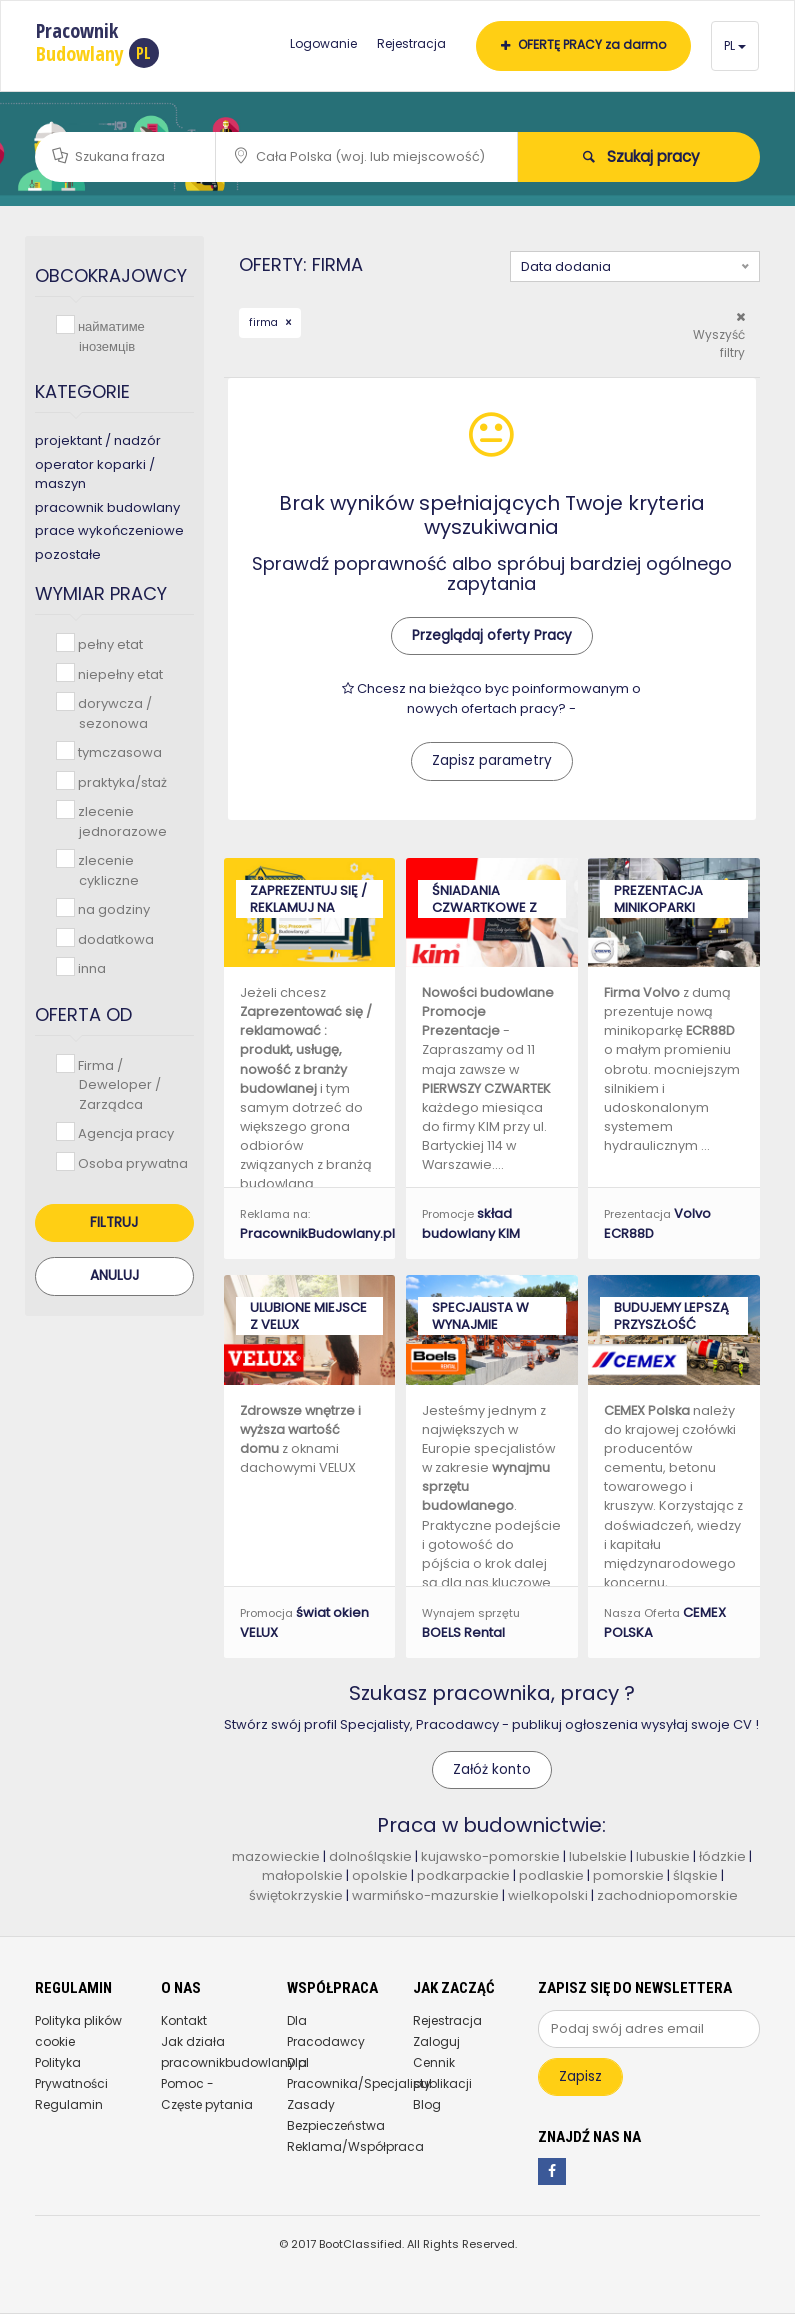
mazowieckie (276, 1856)
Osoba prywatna (131, 1162)
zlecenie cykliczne (106, 869)
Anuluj (114, 1275)
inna (90, 967)
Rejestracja (411, 43)
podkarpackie (463, 1875)
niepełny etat (118, 673)
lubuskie (663, 1856)
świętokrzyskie (296, 1895)
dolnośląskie (370, 1856)
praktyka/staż (120, 781)
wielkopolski (548, 1895)
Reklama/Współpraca (355, 2146)
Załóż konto (492, 1769)
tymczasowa (118, 751)
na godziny (112, 908)
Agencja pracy (124, 1132)
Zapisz (580, 2076)
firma (265, 322)
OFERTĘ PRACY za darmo (583, 44)
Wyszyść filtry (719, 336)
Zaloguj (436, 2041)
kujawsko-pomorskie (490, 1856)
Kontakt (184, 2020)
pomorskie (628, 1875)
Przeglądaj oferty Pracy (492, 635)
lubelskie (598, 1856)
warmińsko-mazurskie (425, 1895)
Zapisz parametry (492, 760)
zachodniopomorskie (667, 1895)
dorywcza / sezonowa (113, 712)
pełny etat (108, 643)
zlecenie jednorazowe (120, 820)
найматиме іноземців (109, 335)
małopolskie (302, 1875)
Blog (427, 2104)
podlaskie (551, 1875)
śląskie (697, 1875)
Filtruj (114, 1222)
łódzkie (722, 1856)
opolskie (380, 1875)
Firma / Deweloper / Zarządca (117, 1084)
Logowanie (323, 43)
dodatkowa (114, 938)
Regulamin (69, 2104)
